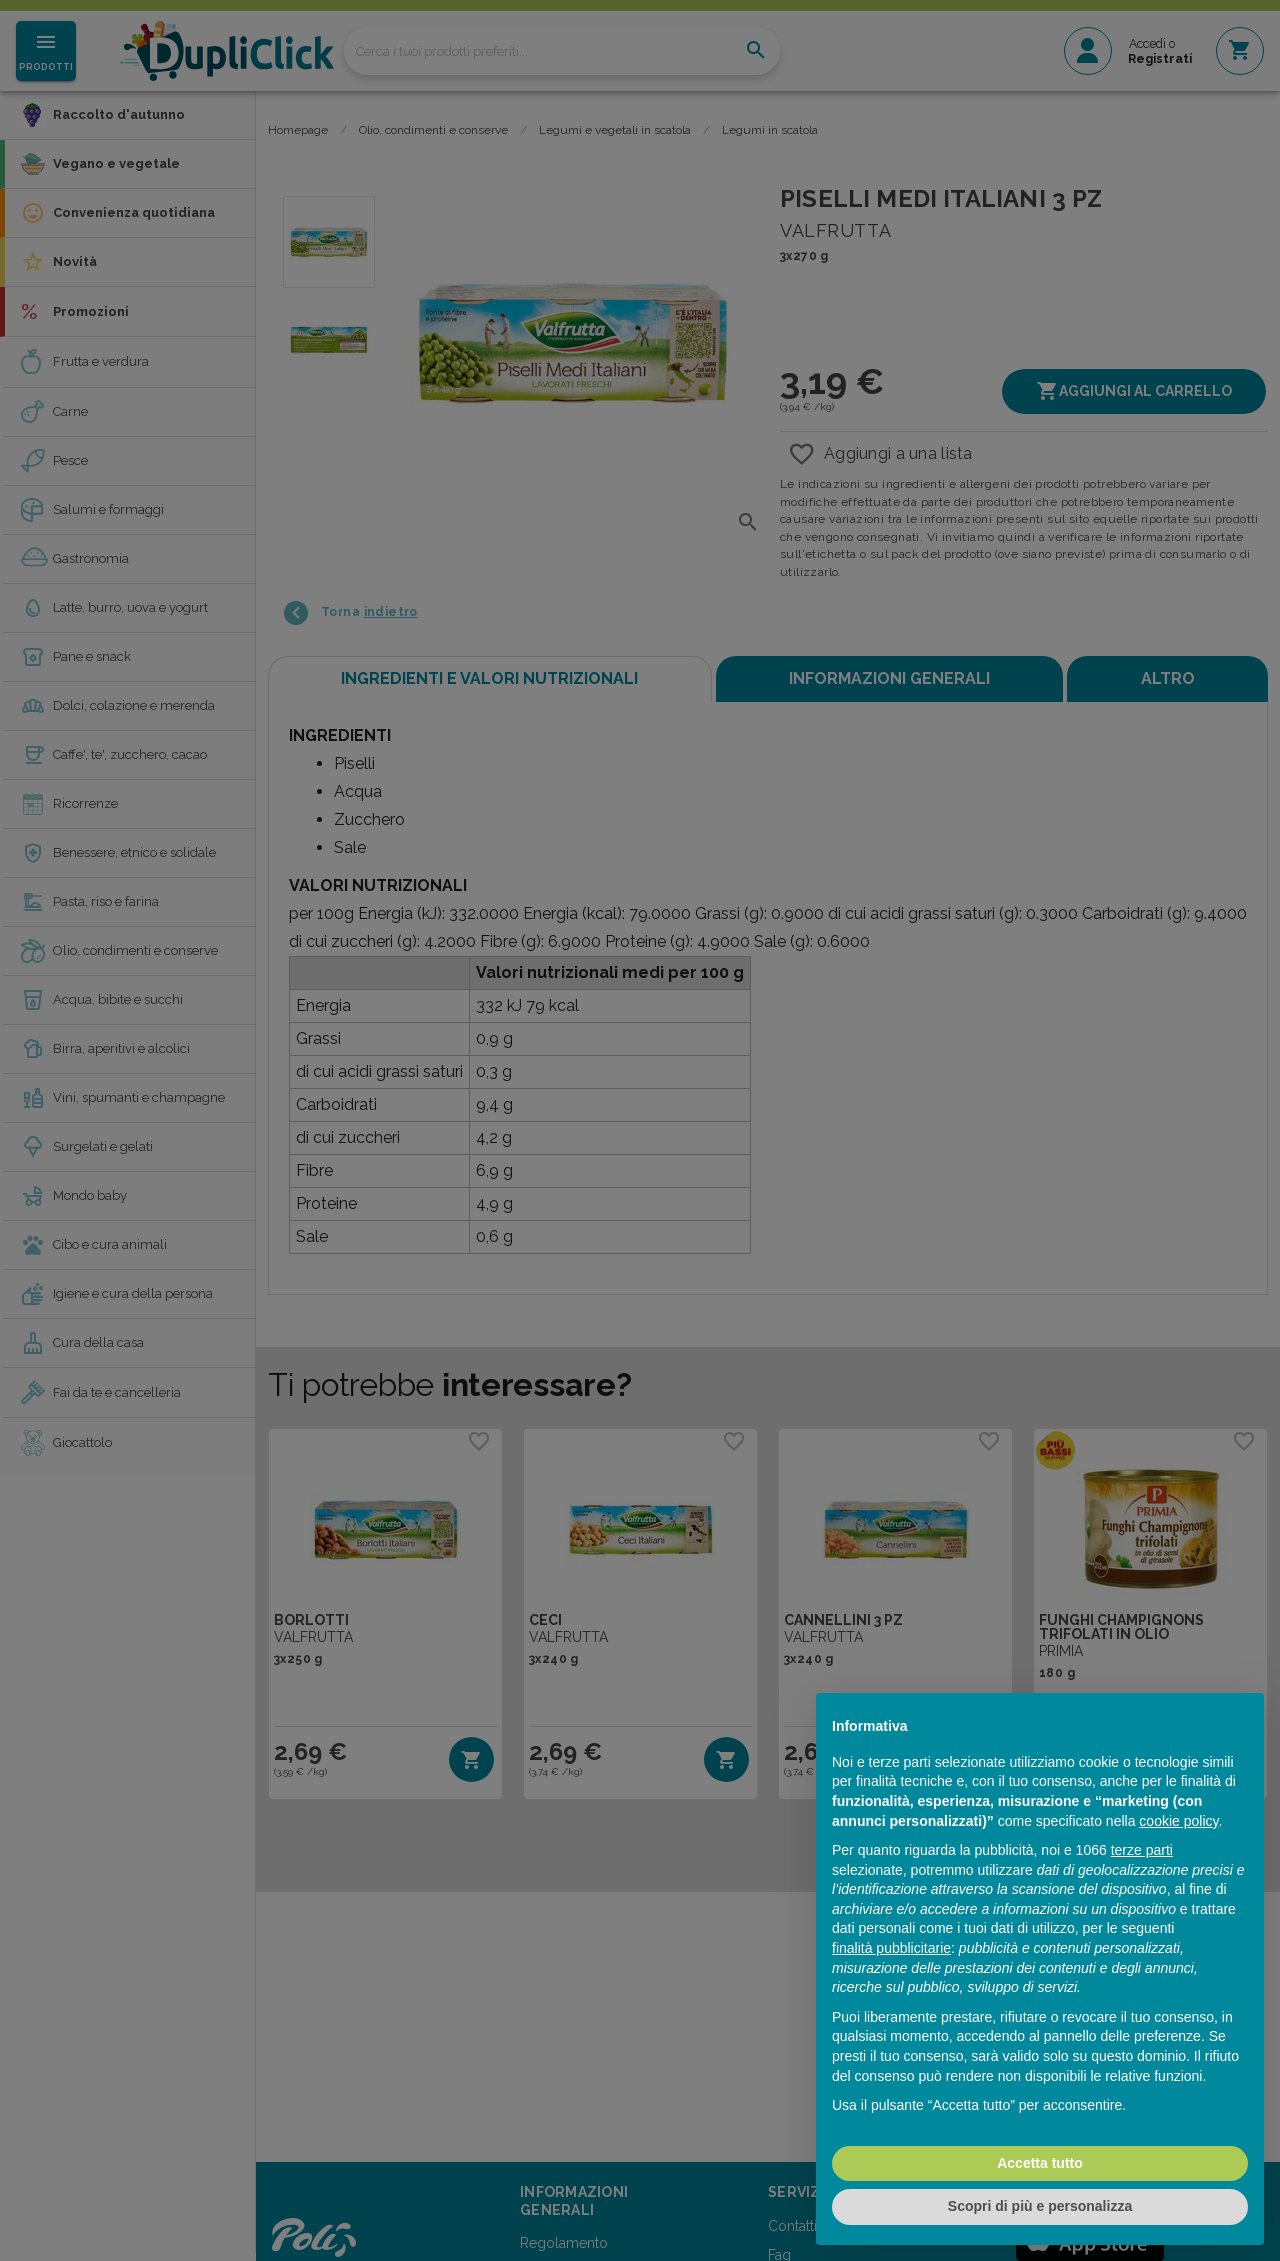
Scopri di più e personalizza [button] (1040, 2206)
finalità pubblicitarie (891, 1948)
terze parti (1142, 1850)
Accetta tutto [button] (1040, 2163)
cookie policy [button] (1178, 1821)
